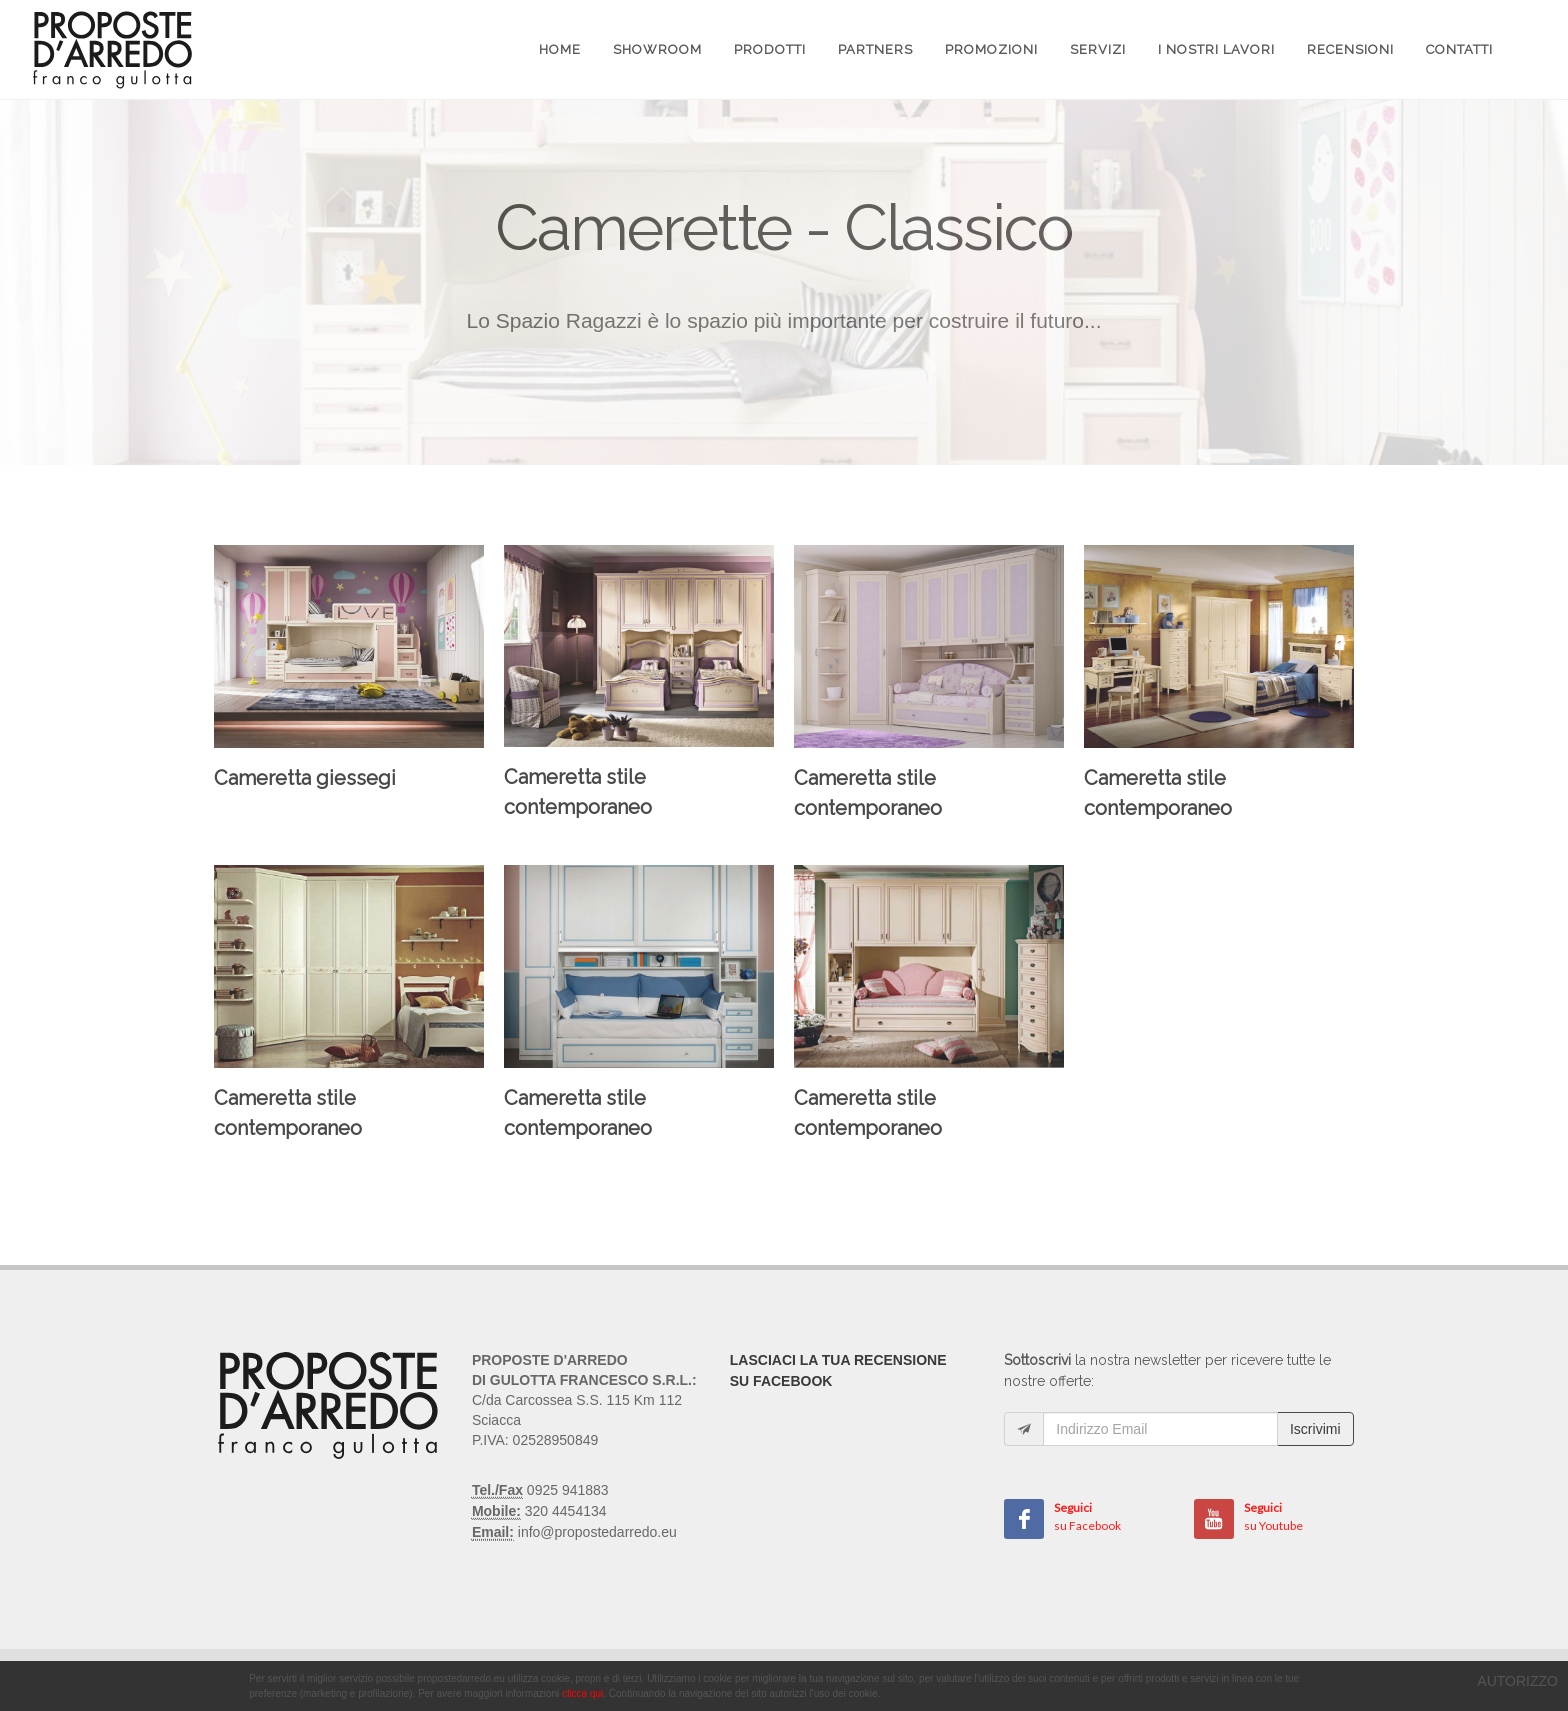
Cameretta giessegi (305, 778)
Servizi (1098, 49)
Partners (875, 49)
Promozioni (991, 49)
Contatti (1459, 49)
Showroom (657, 49)
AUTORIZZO (1517, 1681)
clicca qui (582, 1693)
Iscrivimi (1315, 1429)
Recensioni (1350, 49)
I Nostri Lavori (1216, 49)
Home (560, 49)
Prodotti (770, 49)
